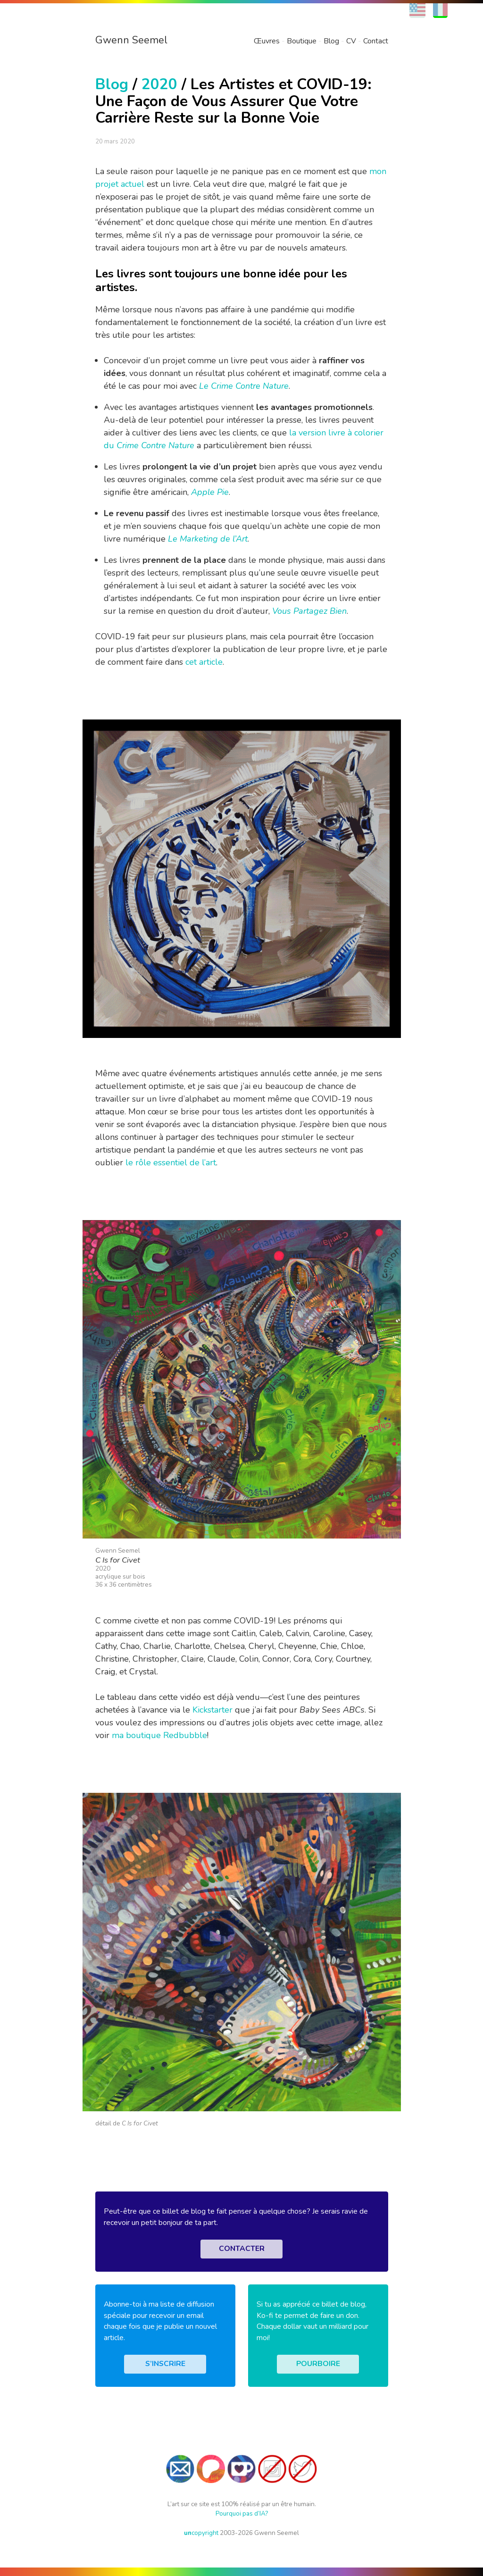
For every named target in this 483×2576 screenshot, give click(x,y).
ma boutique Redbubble (159, 1735)
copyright (201, 2532)
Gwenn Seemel (131, 40)
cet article (204, 662)
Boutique (301, 41)
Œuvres (267, 41)
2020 (159, 84)
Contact (375, 41)
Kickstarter (212, 1709)
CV (351, 41)
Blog (331, 41)
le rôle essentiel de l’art (170, 1162)
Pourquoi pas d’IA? (242, 2513)
